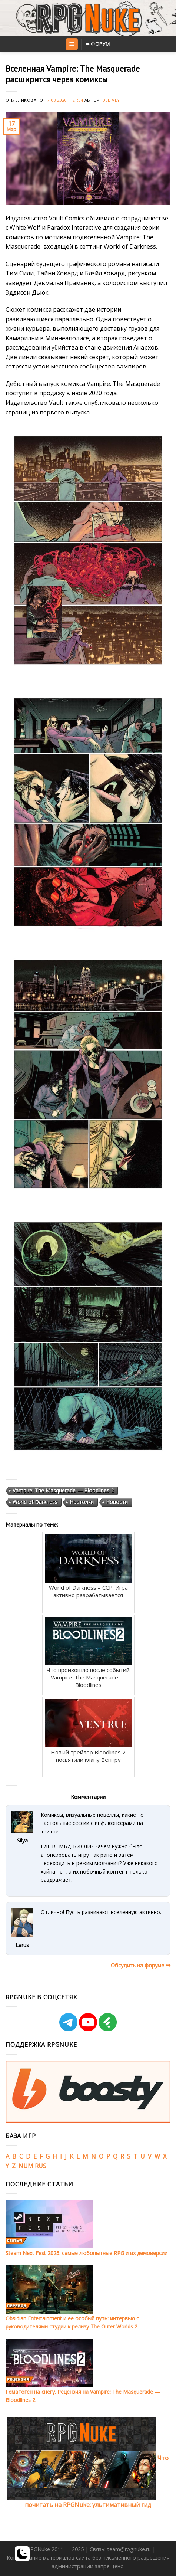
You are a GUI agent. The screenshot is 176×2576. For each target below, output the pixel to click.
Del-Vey (111, 100)
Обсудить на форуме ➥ (140, 1965)
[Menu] (72, 44)
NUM (26, 2166)
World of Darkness (35, 1501)
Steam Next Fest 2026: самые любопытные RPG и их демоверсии (86, 2253)
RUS (40, 2166)
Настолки (82, 1501)
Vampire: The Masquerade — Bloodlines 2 (63, 1490)
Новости (117, 1501)
